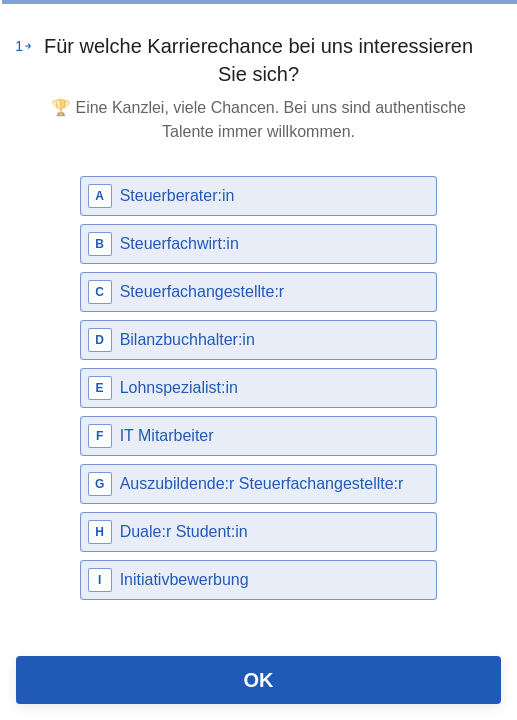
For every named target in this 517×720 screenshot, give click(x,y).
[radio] (259, 196)
